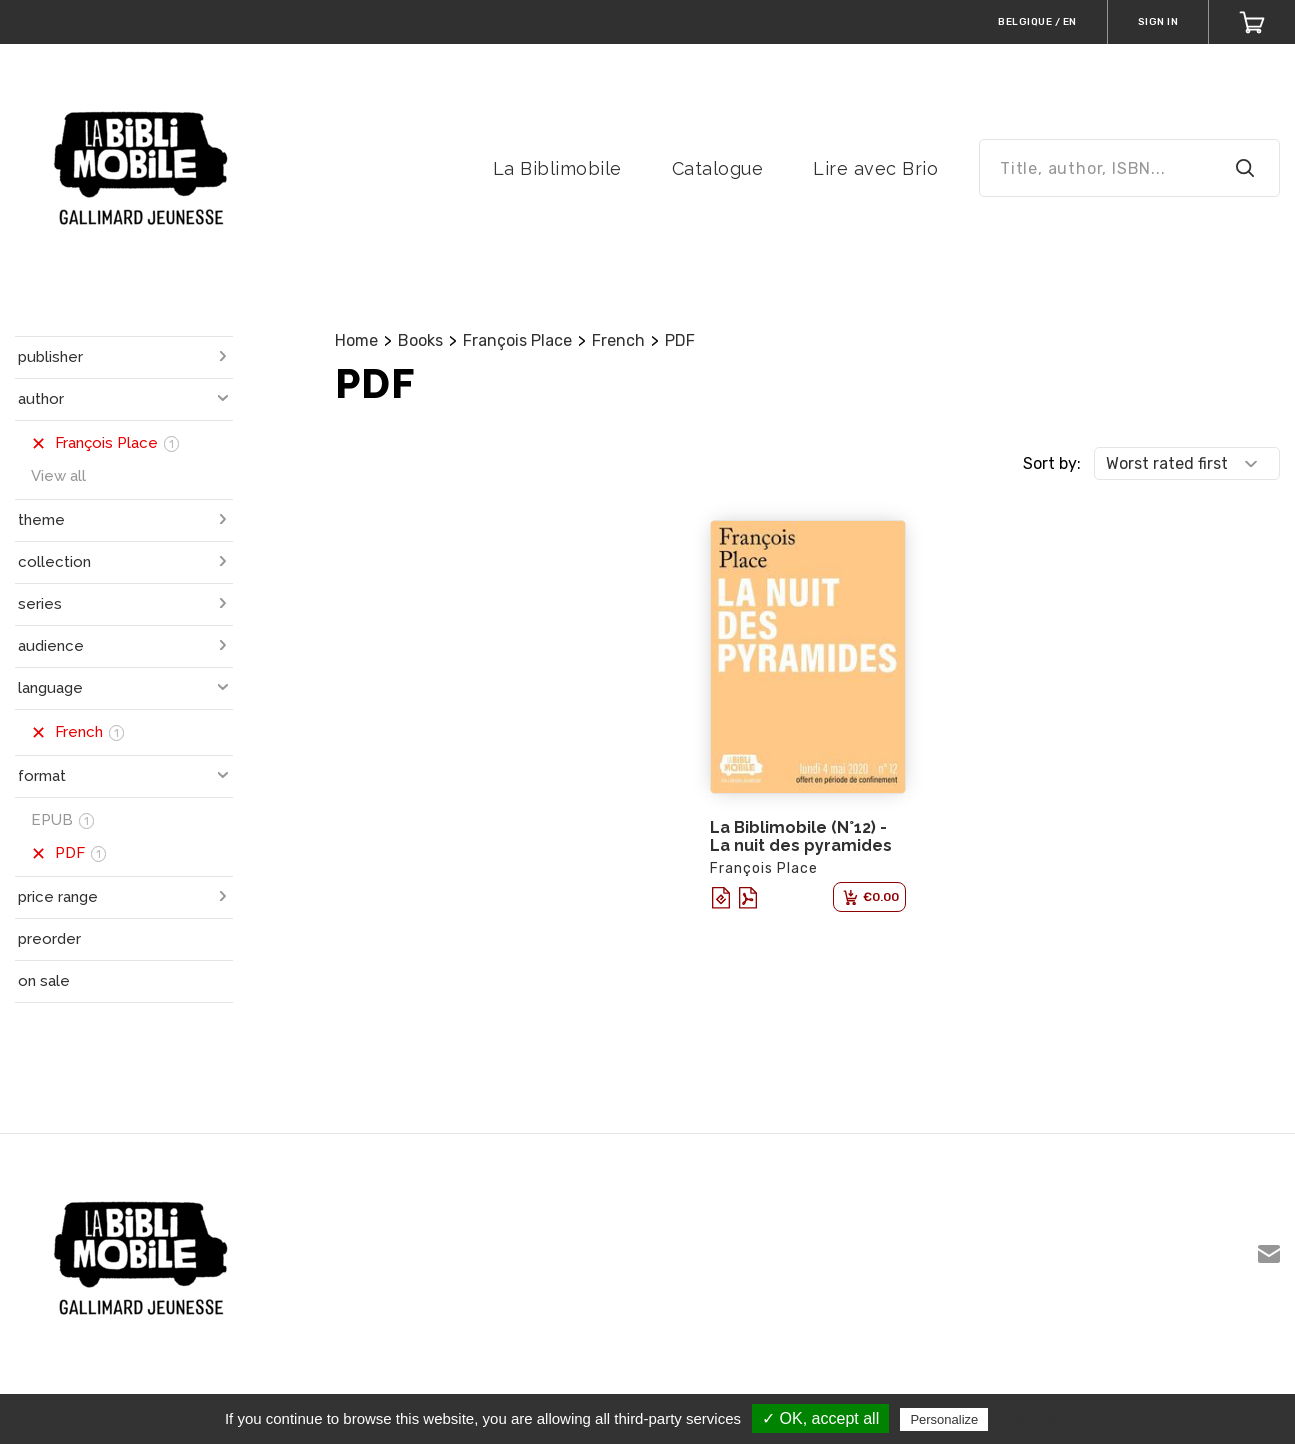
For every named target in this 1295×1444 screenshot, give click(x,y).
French (618, 340)
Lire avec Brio (875, 168)
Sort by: (1052, 463)
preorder (49, 939)
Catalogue (718, 168)
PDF (680, 340)
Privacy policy (1041, 1419)
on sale (44, 981)
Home (356, 340)
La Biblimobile (557, 168)
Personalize (944, 1419)
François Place (517, 340)
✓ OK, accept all (820, 1418)
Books (420, 340)
